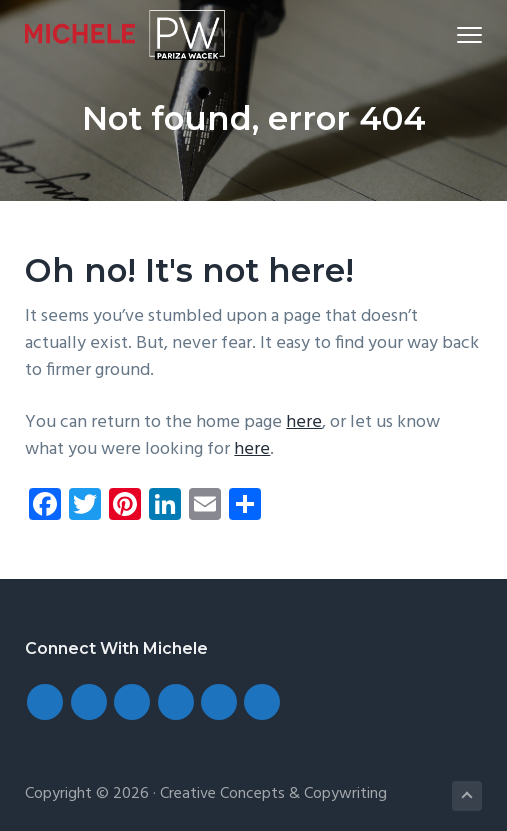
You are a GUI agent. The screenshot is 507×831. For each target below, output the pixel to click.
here (304, 422)
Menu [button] (460, 34)
